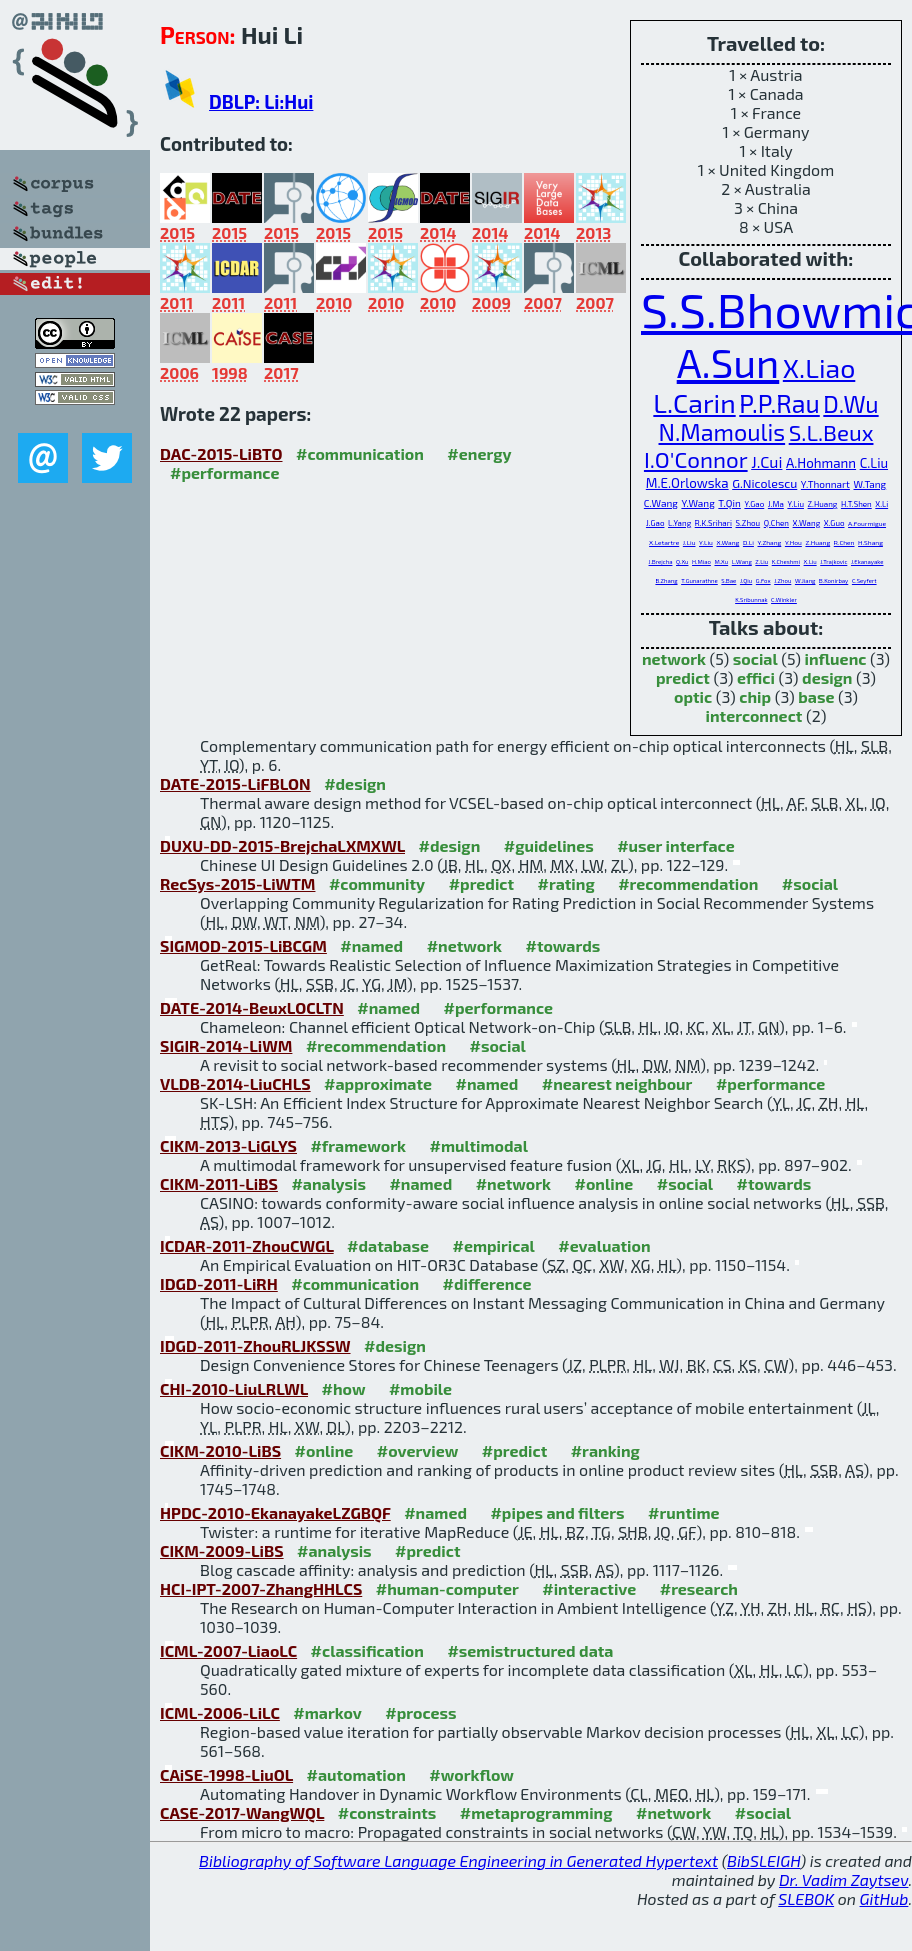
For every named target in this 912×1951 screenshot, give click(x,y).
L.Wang (742, 561)
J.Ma (776, 504)
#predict (481, 883)
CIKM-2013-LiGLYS (228, 1145)
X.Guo (834, 523)
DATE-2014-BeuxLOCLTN (252, 1007)
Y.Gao (754, 504)
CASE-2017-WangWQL (242, 1812)
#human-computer (447, 1588)
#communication (360, 453)
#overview (418, 1450)
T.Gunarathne (699, 580)
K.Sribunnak (751, 599)
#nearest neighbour (617, 1083)
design (827, 677)
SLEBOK (806, 1898)
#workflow (471, 1774)
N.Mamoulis (722, 432)
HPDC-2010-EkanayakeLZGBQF (275, 1512)
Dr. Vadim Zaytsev (843, 1879)
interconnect (754, 715)
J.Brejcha (661, 561)
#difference (487, 1283)
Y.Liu (795, 504)
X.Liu (810, 561)
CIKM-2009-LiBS (222, 1550)
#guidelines (549, 845)
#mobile (420, 1388)
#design (355, 783)
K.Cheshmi (786, 561)
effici (756, 677)
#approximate (378, 1083)
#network (464, 945)
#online (604, 1183)
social (755, 658)
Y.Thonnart (825, 484)
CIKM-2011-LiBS (219, 1183)
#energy (479, 453)
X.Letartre (664, 542)
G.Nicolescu (764, 483)
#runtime (683, 1512)
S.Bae (728, 580)
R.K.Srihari (713, 523)
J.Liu (689, 542)
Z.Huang (823, 504)
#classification (367, 1650)
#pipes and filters (557, 1512)
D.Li (748, 542)
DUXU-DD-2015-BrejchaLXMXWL (282, 845)
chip (755, 696)
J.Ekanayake (867, 561)
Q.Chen (776, 523)
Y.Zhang (770, 542)
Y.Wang (697, 503)
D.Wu (850, 404)
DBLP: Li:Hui (261, 101)
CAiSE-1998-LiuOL (226, 1774)
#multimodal (479, 1145)
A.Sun (728, 362)
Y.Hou (793, 542)
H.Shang (870, 542)
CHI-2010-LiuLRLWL (234, 1388)
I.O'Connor (696, 459)
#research (699, 1588)
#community (377, 883)
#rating (566, 883)
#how (344, 1388)
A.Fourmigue (867, 523)
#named (371, 945)
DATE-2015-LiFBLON (235, 783)
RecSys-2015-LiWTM (237, 883)
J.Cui (766, 461)
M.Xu (721, 561)
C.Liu (874, 463)
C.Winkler (784, 599)
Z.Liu (761, 561)
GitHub (884, 1898)
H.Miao (701, 561)
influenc (836, 658)
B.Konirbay (833, 580)
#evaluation (604, 1245)
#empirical (493, 1245)
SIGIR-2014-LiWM (226, 1045)
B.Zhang (666, 580)
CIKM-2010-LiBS (220, 1450)
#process (420, 1712)
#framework (358, 1145)
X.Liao (819, 367)
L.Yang (679, 523)
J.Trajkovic (833, 561)
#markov (327, 1712)
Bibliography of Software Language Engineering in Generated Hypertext (458, 1860)
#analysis (328, 1183)
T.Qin (729, 503)
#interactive (589, 1588)
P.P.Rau (779, 403)
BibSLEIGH (763, 1860)
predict (683, 677)
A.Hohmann (821, 463)
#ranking (605, 1450)
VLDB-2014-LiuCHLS (235, 1083)
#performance (224, 472)
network (674, 658)
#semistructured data (530, 1650)
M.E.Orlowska (687, 483)
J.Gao (655, 523)
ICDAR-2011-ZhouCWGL (247, 1245)
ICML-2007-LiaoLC (228, 1650)
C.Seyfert (864, 580)
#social (810, 883)
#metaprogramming (536, 1812)
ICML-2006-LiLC (220, 1712)
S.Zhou (748, 523)
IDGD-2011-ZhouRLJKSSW (255, 1345)
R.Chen (844, 542)
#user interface (675, 845)
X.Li (881, 504)
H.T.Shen (856, 504)
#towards (562, 945)
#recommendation (688, 883)
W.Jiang (805, 580)
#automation (356, 1774)
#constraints (387, 1812)
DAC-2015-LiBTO (221, 453)
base (816, 696)
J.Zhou (782, 580)
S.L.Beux (831, 432)
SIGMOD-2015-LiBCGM (243, 945)
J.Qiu (746, 580)
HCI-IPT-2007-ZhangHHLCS (261, 1588)
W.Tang (870, 484)
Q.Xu (682, 561)
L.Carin (694, 402)
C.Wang (661, 503)
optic (693, 696)
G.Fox (763, 580)
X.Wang (807, 523)
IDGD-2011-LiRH (219, 1283)
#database (388, 1245)
